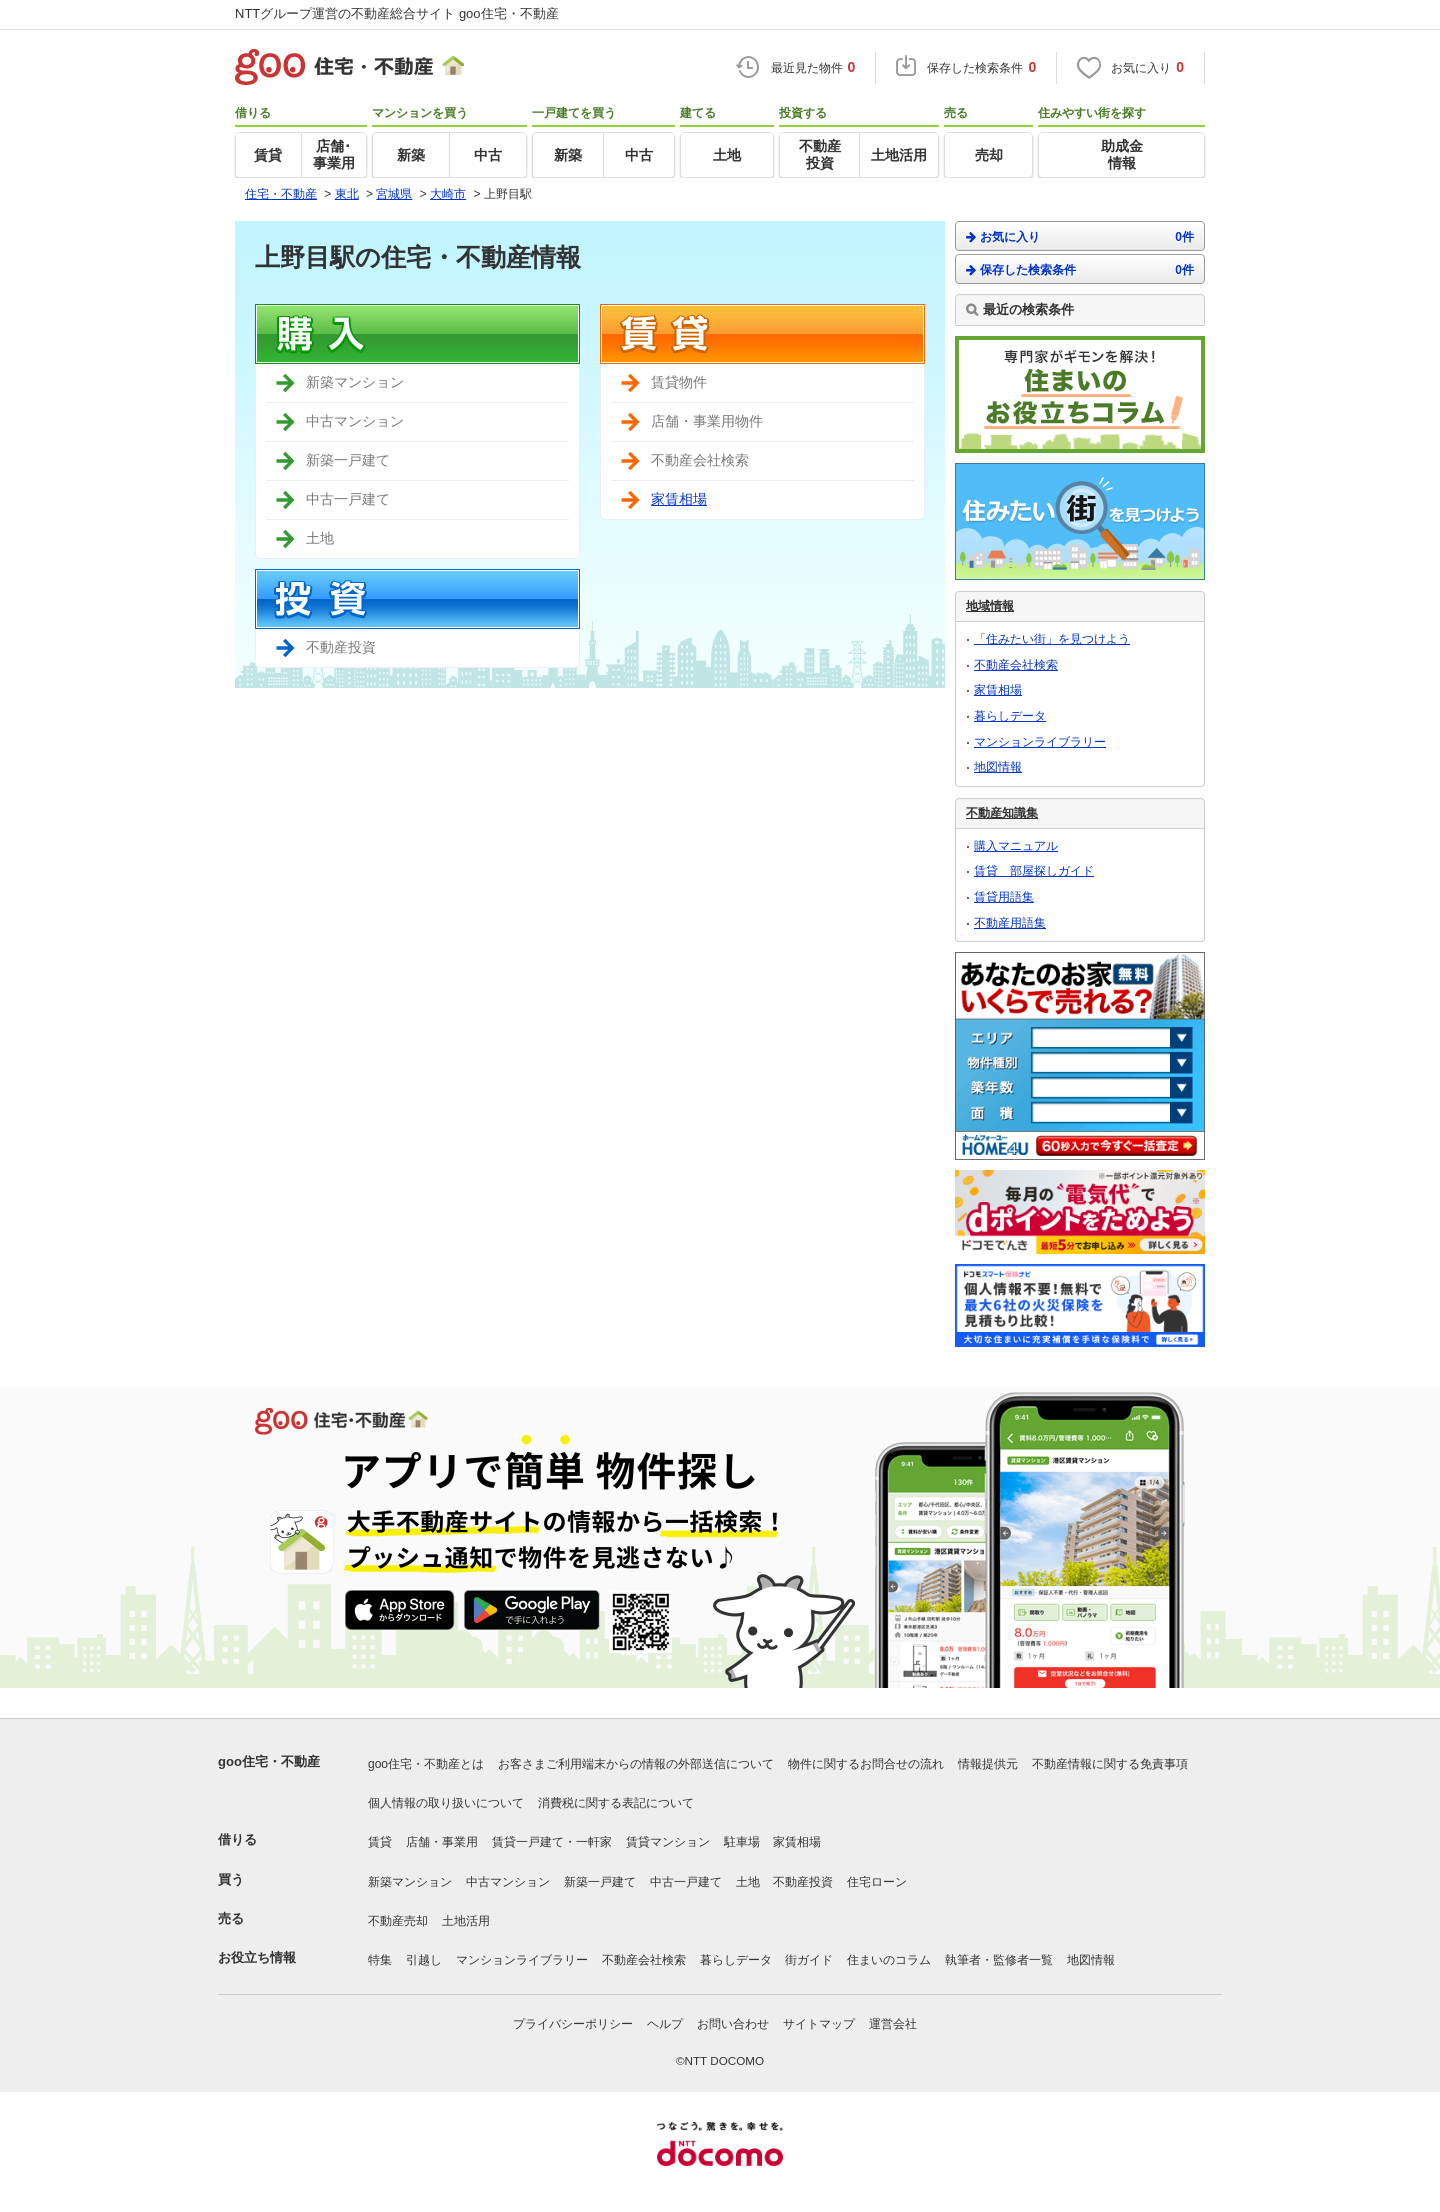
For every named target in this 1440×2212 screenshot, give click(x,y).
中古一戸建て (686, 1882)
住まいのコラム (889, 1960)
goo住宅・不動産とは (426, 1764)
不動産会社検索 (1016, 665)
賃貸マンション (668, 1842)
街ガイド (809, 1960)
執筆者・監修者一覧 (999, 1960)
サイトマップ (819, 2024)
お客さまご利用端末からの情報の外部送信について (636, 1764)
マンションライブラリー (1040, 742)
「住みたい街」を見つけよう (1052, 639)
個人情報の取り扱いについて (446, 1803)
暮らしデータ (1010, 716)
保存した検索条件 (1080, 269)
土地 (748, 1882)
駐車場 (742, 1842)
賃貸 (380, 1842)
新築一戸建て (600, 1882)
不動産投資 (803, 1882)
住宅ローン (877, 1882)
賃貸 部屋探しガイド (1034, 871)
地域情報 (990, 606)
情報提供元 (988, 1764)
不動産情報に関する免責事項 (1110, 1764)
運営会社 (893, 2024)
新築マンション (410, 1882)
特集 (380, 1960)
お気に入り (1080, 236)
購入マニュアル (1016, 846)
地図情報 (998, 767)
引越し (424, 1960)
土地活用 (466, 1921)
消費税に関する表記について (616, 1803)
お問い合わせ (733, 2024)
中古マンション (508, 1882)
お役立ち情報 (257, 1957)
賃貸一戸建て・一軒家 (552, 1842)
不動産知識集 (1002, 813)
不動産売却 (398, 1921)
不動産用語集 (1010, 923)
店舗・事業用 (442, 1842)
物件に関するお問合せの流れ (866, 1764)
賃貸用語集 (1004, 897)
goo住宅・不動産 (269, 1761)
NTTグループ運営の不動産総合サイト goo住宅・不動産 (397, 13)
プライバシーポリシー (573, 2024)
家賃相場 (679, 499)
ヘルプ (665, 2024)
